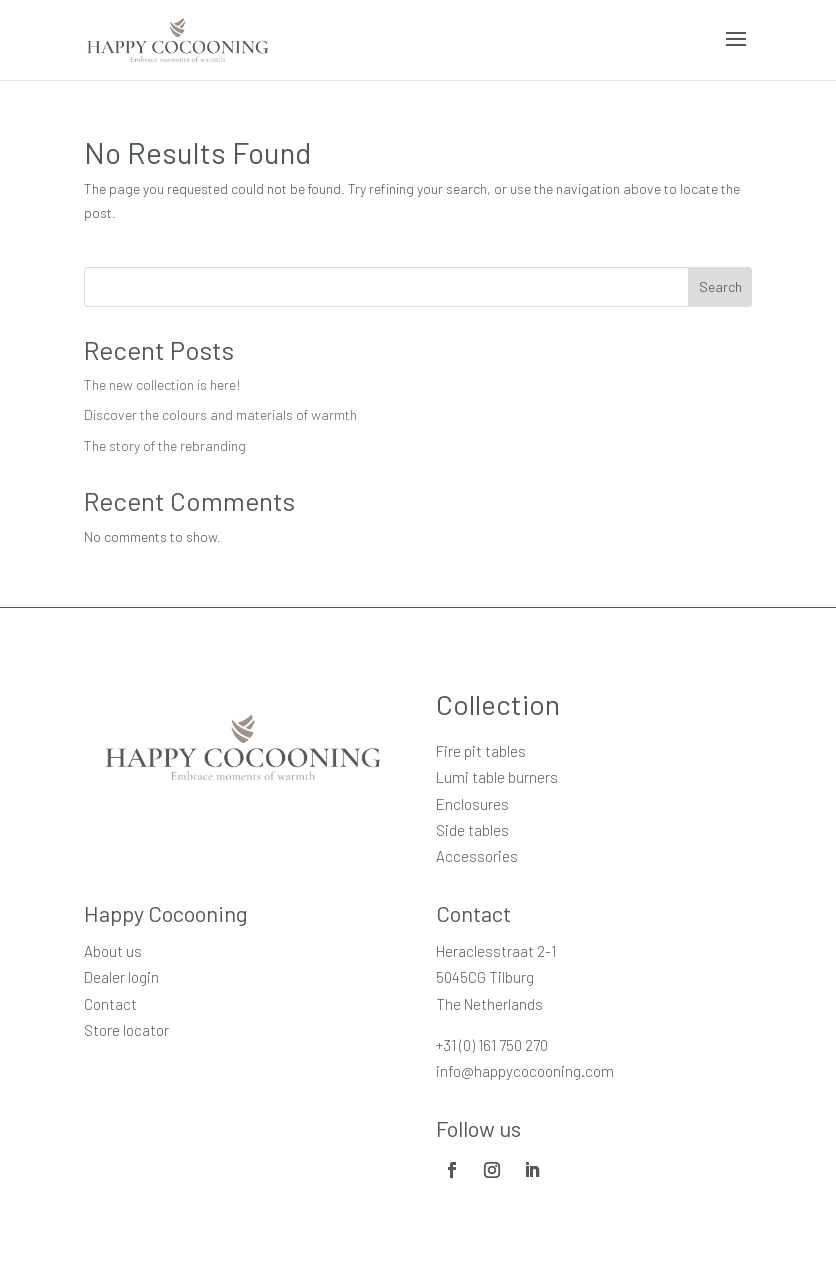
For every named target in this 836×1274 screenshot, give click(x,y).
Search (720, 286)
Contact (110, 1004)
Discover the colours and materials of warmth (220, 414)
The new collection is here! (162, 384)
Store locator (126, 1030)
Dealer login (121, 977)
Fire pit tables (481, 751)
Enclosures (472, 804)
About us (113, 951)
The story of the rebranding (165, 445)
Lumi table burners (497, 777)
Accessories (477, 856)
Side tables (472, 830)
